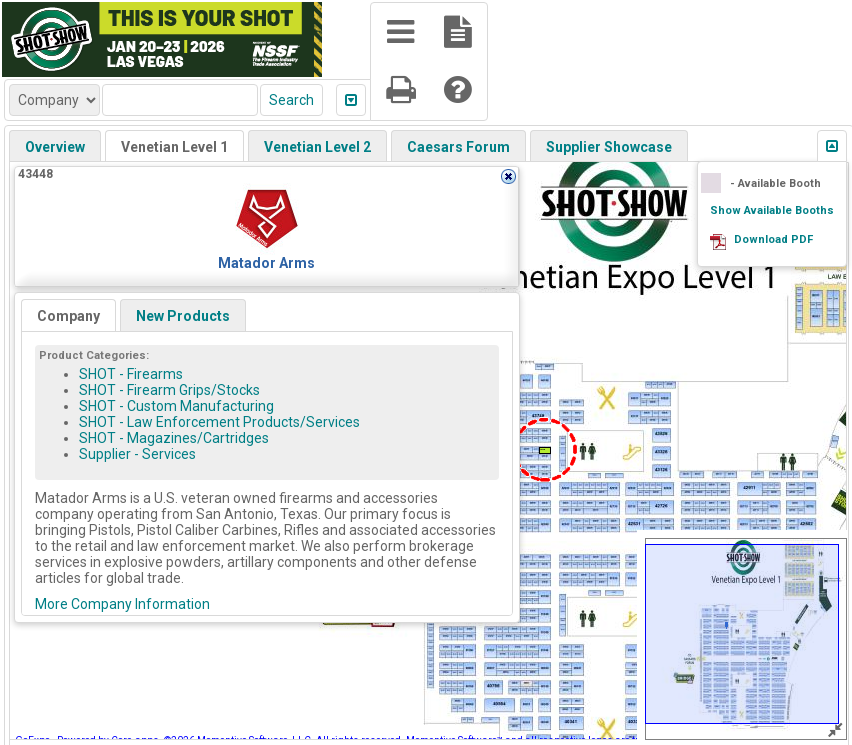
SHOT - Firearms (131, 374)
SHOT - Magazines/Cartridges (174, 438)
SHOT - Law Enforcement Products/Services (219, 422)
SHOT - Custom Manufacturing (176, 406)
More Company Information (122, 604)
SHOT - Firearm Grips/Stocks (169, 390)
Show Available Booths (772, 210)
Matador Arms (266, 263)
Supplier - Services (137, 454)
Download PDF (773, 239)
